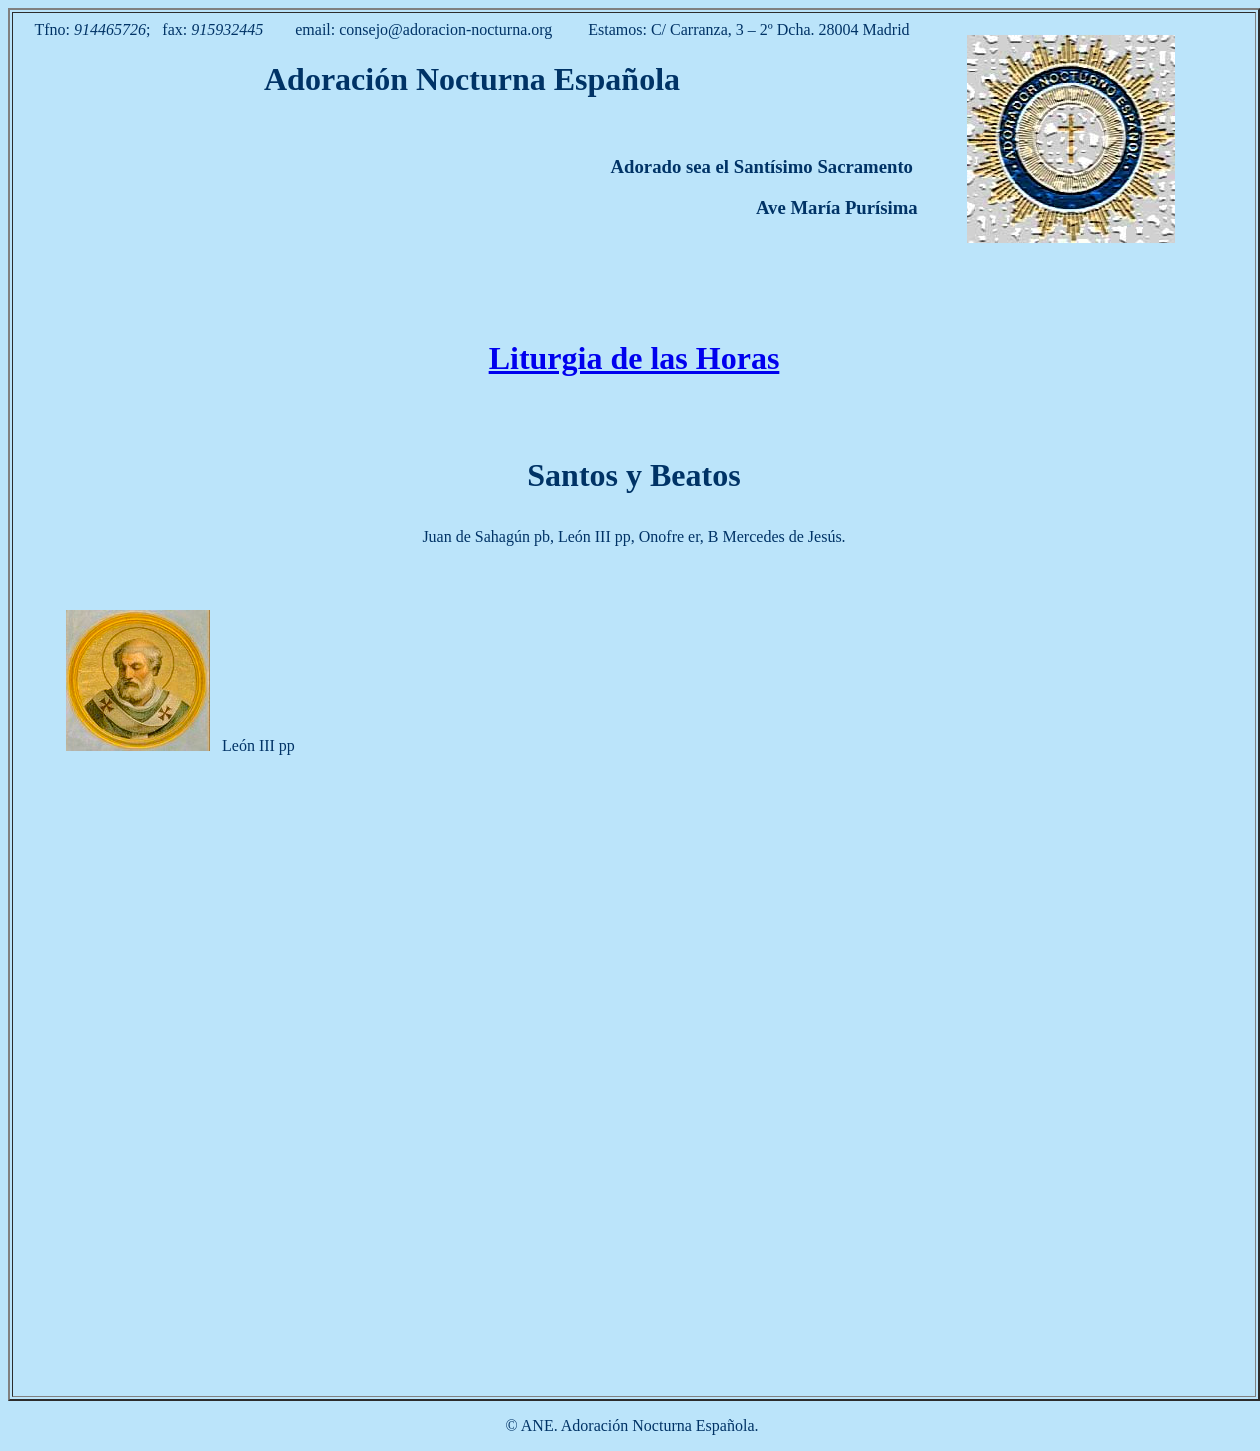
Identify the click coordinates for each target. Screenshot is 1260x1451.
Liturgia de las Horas (634, 358)
